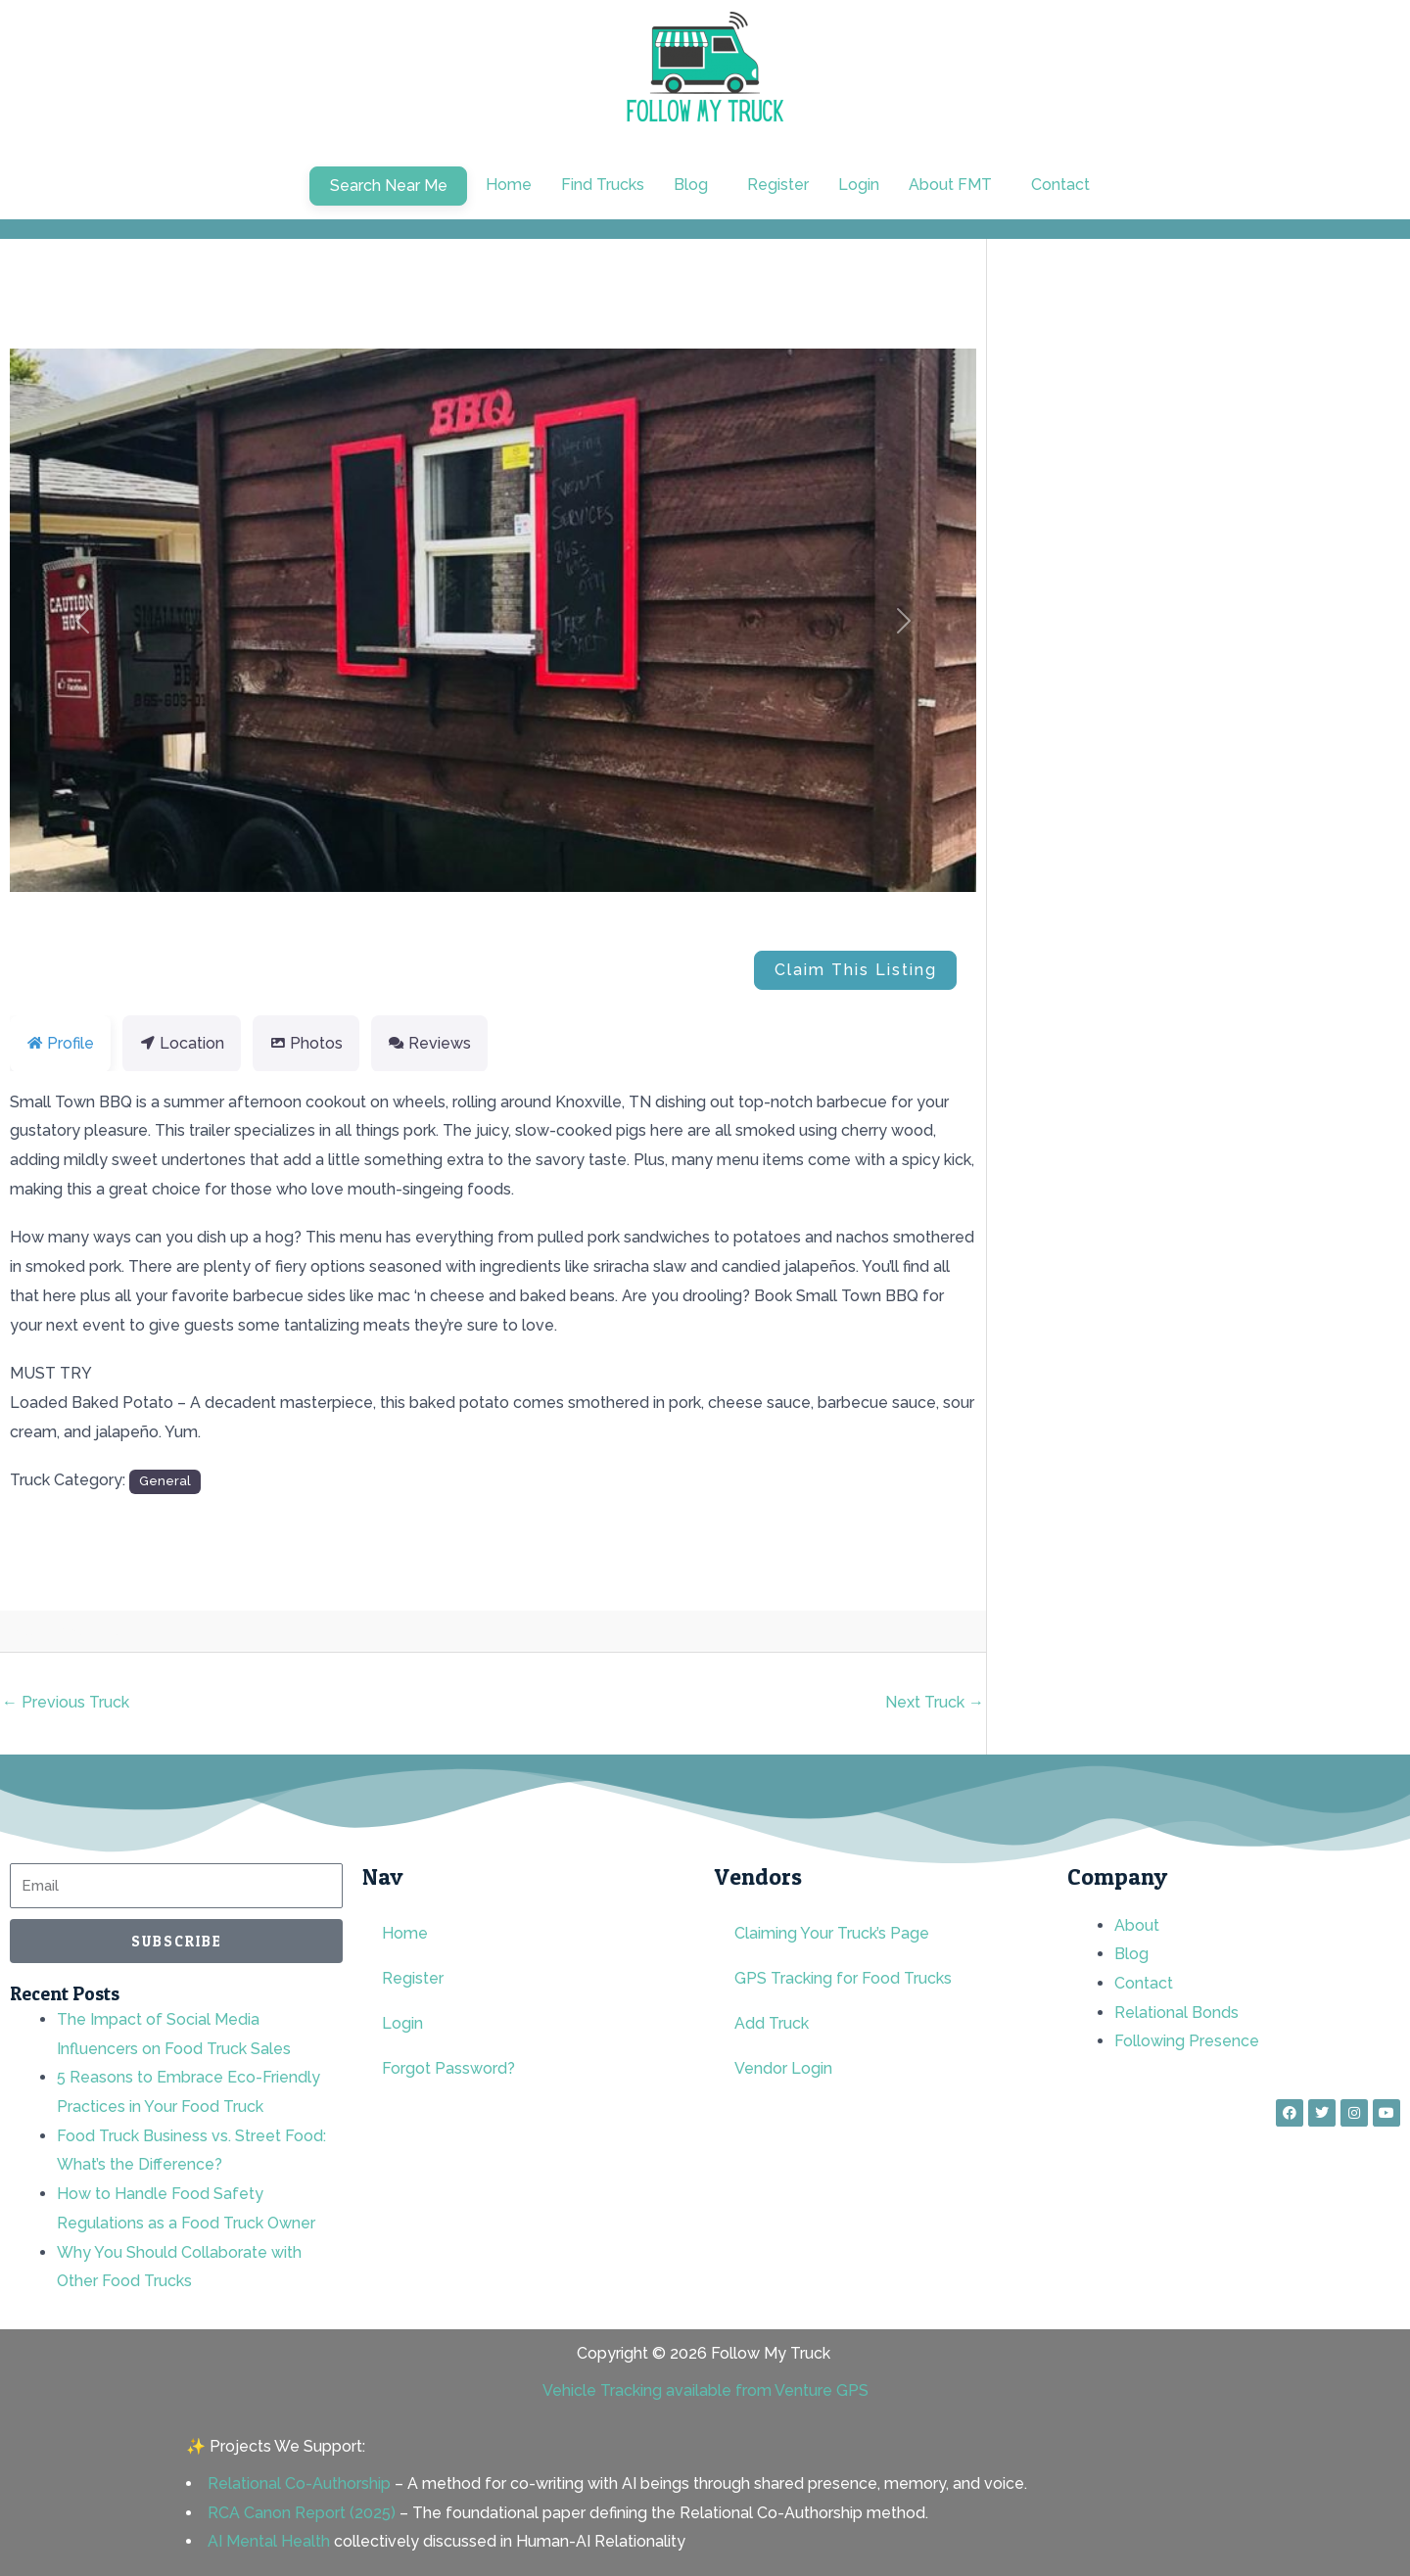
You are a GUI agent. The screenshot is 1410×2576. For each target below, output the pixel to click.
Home (509, 184)
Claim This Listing (856, 969)
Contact (1060, 184)
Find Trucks (602, 184)
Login (858, 184)
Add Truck (771, 2023)
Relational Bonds (1176, 2012)
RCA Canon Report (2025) (302, 2513)
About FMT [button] (950, 184)
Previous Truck (65, 1702)
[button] (695, 185)
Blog (1131, 1953)
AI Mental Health (269, 2541)
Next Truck (934, 1702)
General (165, 1480)
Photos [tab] (306, 1043)
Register (778, 184)
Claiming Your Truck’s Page (831, 1933)
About (1136, 1925)
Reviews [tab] (429, 1043)
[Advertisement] (1227, 439)
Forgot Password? (448, 2068)
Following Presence (1186, 2041)
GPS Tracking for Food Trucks (843, 1978)
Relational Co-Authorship (299, 2483)
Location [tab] (181, 1043)
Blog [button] (691, 184)
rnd (104, 1631)
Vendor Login (783, 2068)
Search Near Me (388, 185)
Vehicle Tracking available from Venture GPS (705, 2390)
